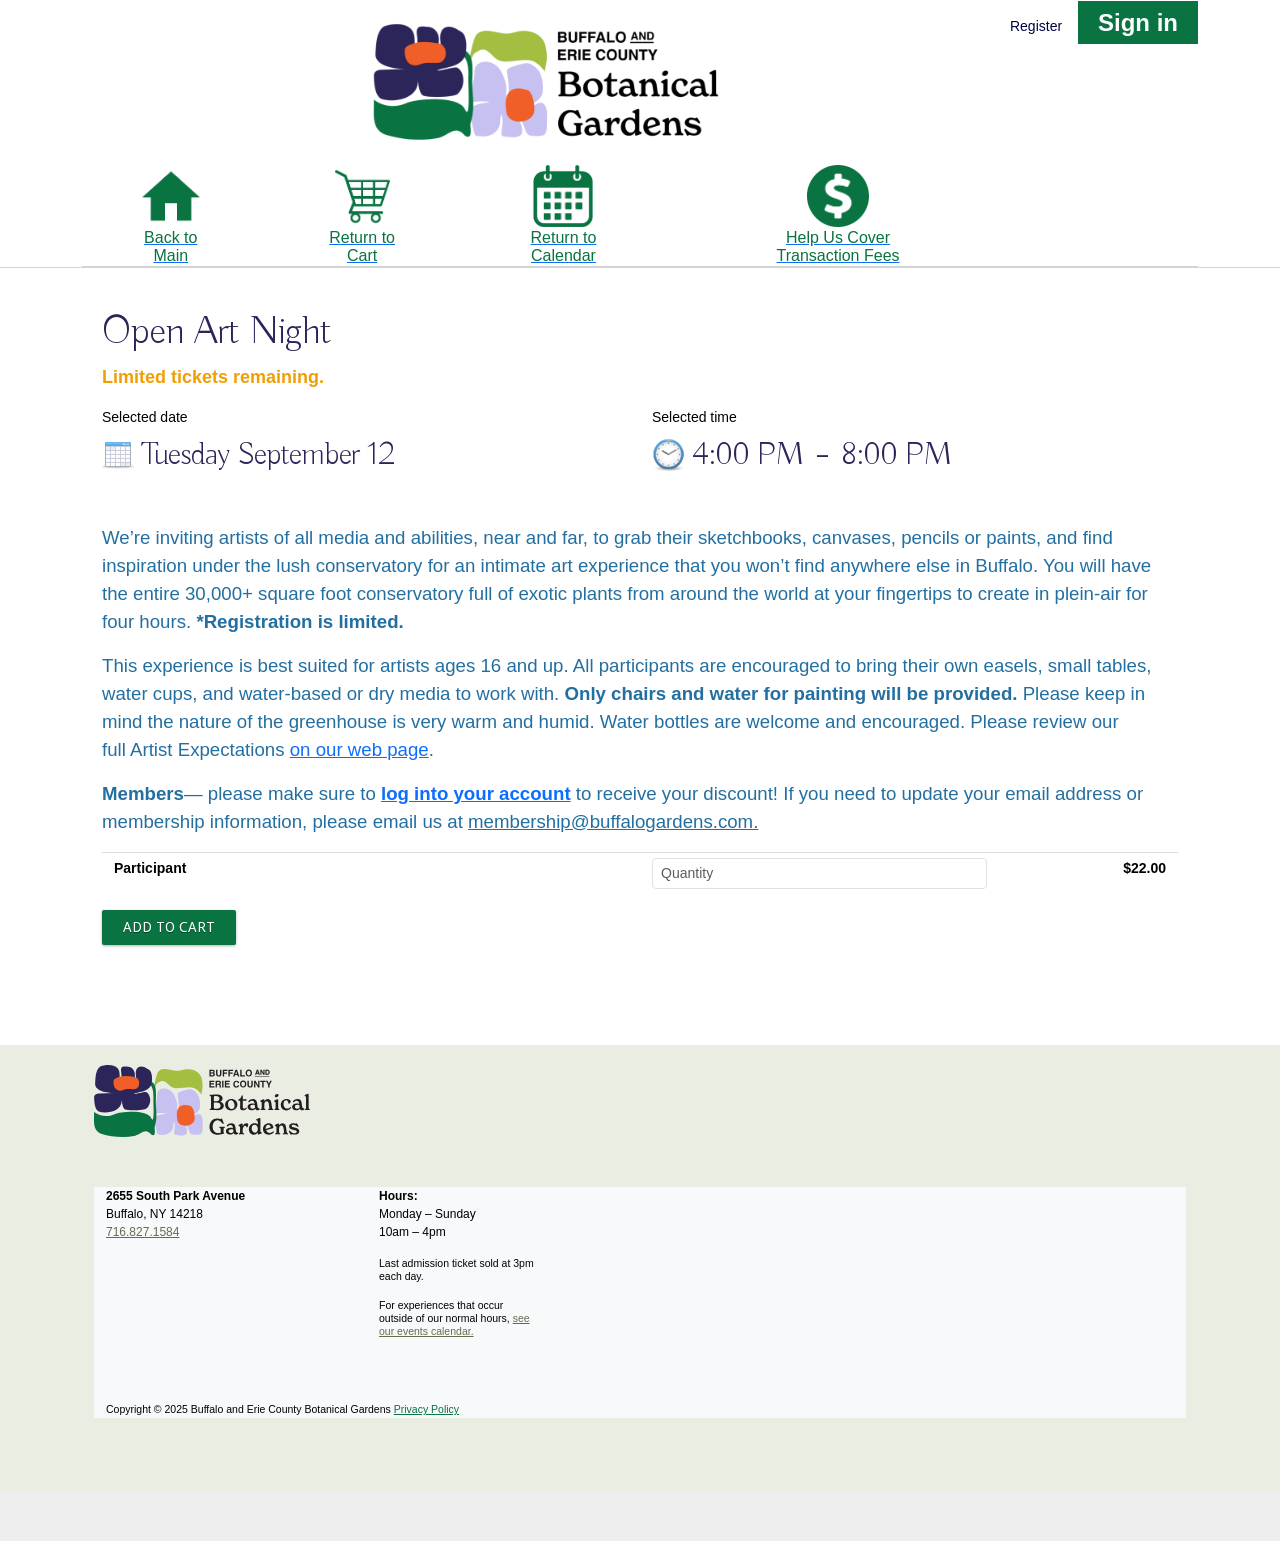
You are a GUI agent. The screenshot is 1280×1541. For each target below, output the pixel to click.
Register (1036, 26)
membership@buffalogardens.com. (613, 821)
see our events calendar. (454, 1324)
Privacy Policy (426, 1409)
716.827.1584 (142, 1232)
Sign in (1138, 22)
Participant (150, 868)
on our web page (359, 749)
